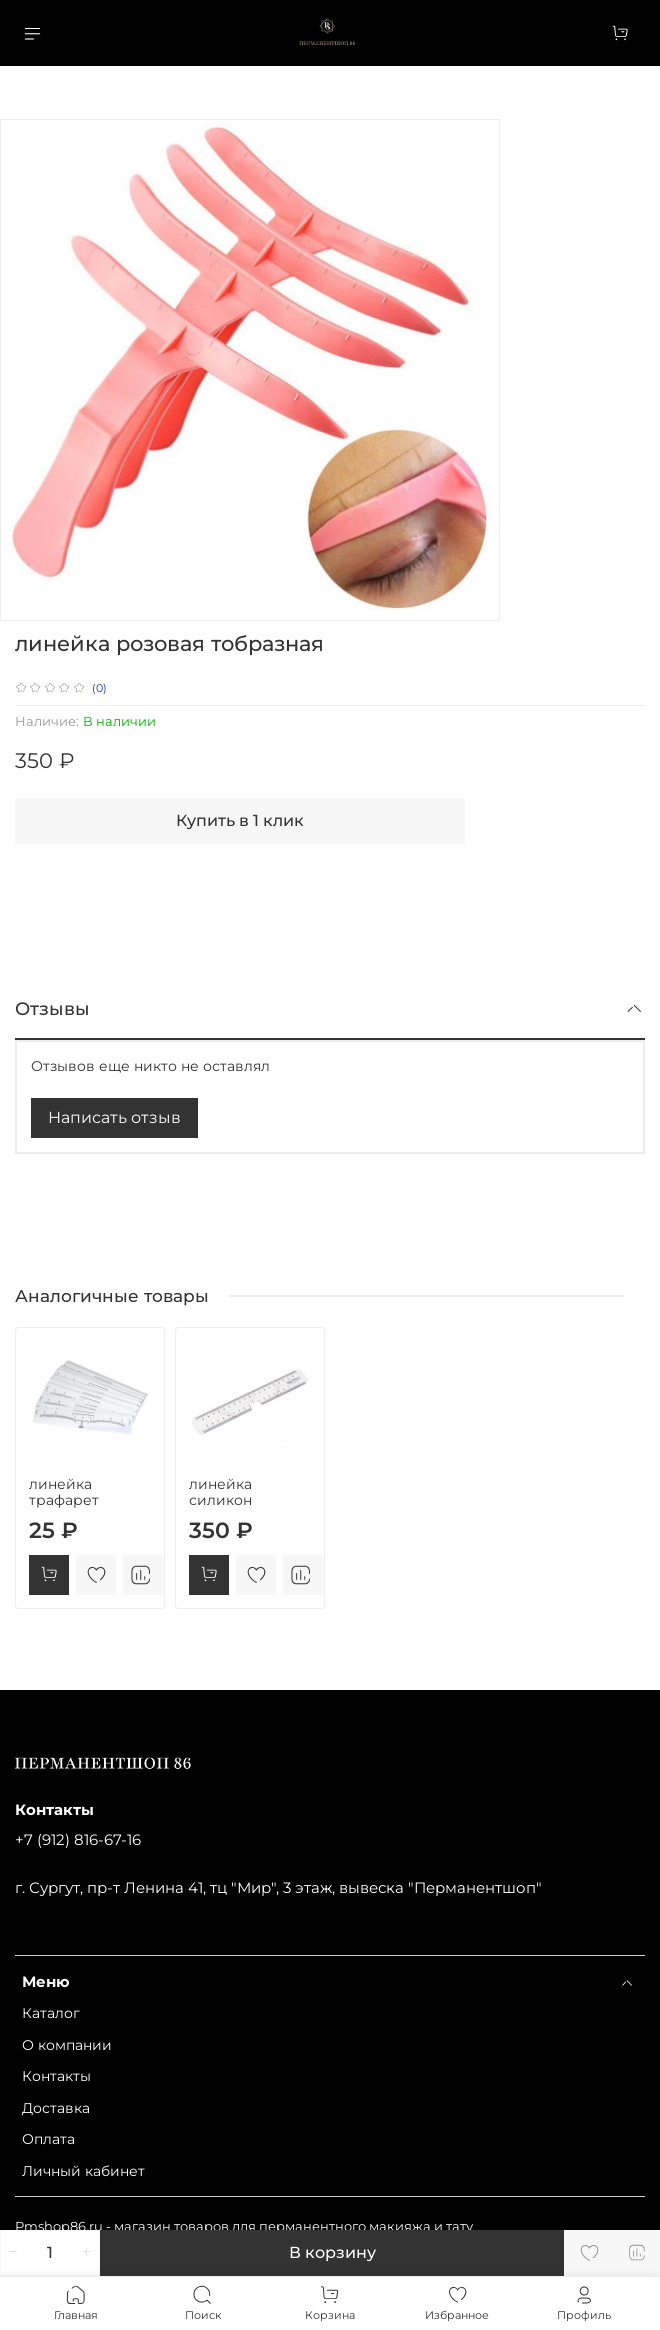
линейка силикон (220, 1492)
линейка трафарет (64, 1492)
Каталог (51, 2013)
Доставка (56, 2108)
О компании (67, 2045)
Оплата (48, 2139)
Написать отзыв (114, 1117)
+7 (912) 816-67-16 (78, 1839)
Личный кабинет (83, 2171)
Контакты (56, 2076)
